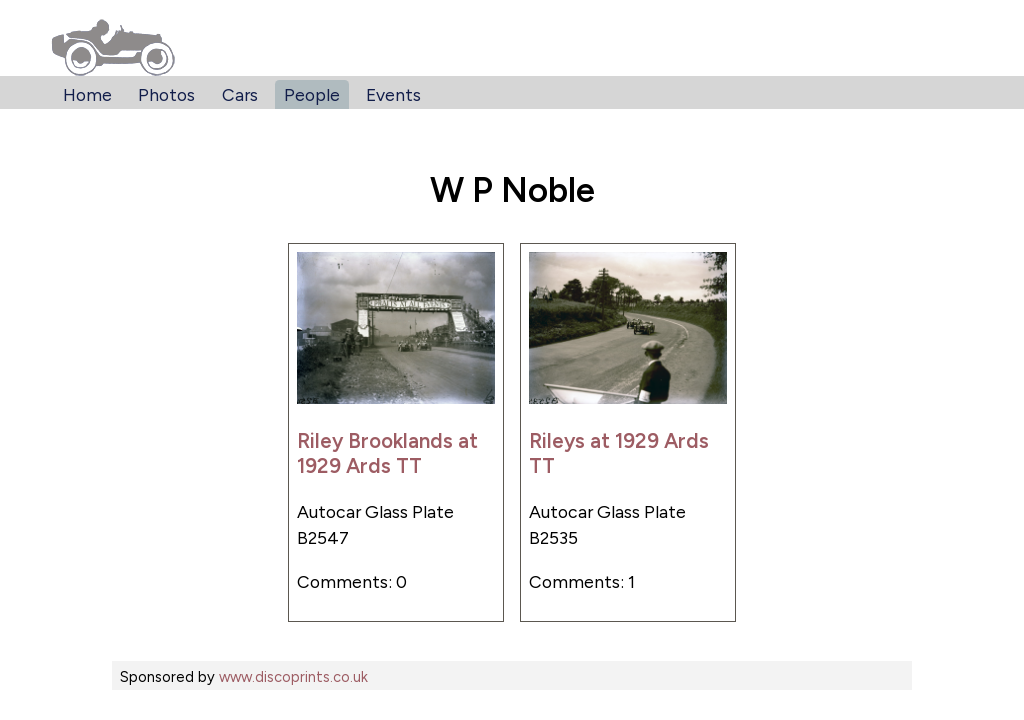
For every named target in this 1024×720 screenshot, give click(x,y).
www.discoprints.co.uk (293, 677)
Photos (166, 94)
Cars (240, 94)
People (312, 94)
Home (87, 94)
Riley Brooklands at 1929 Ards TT (387, 453)
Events (393, 94)
